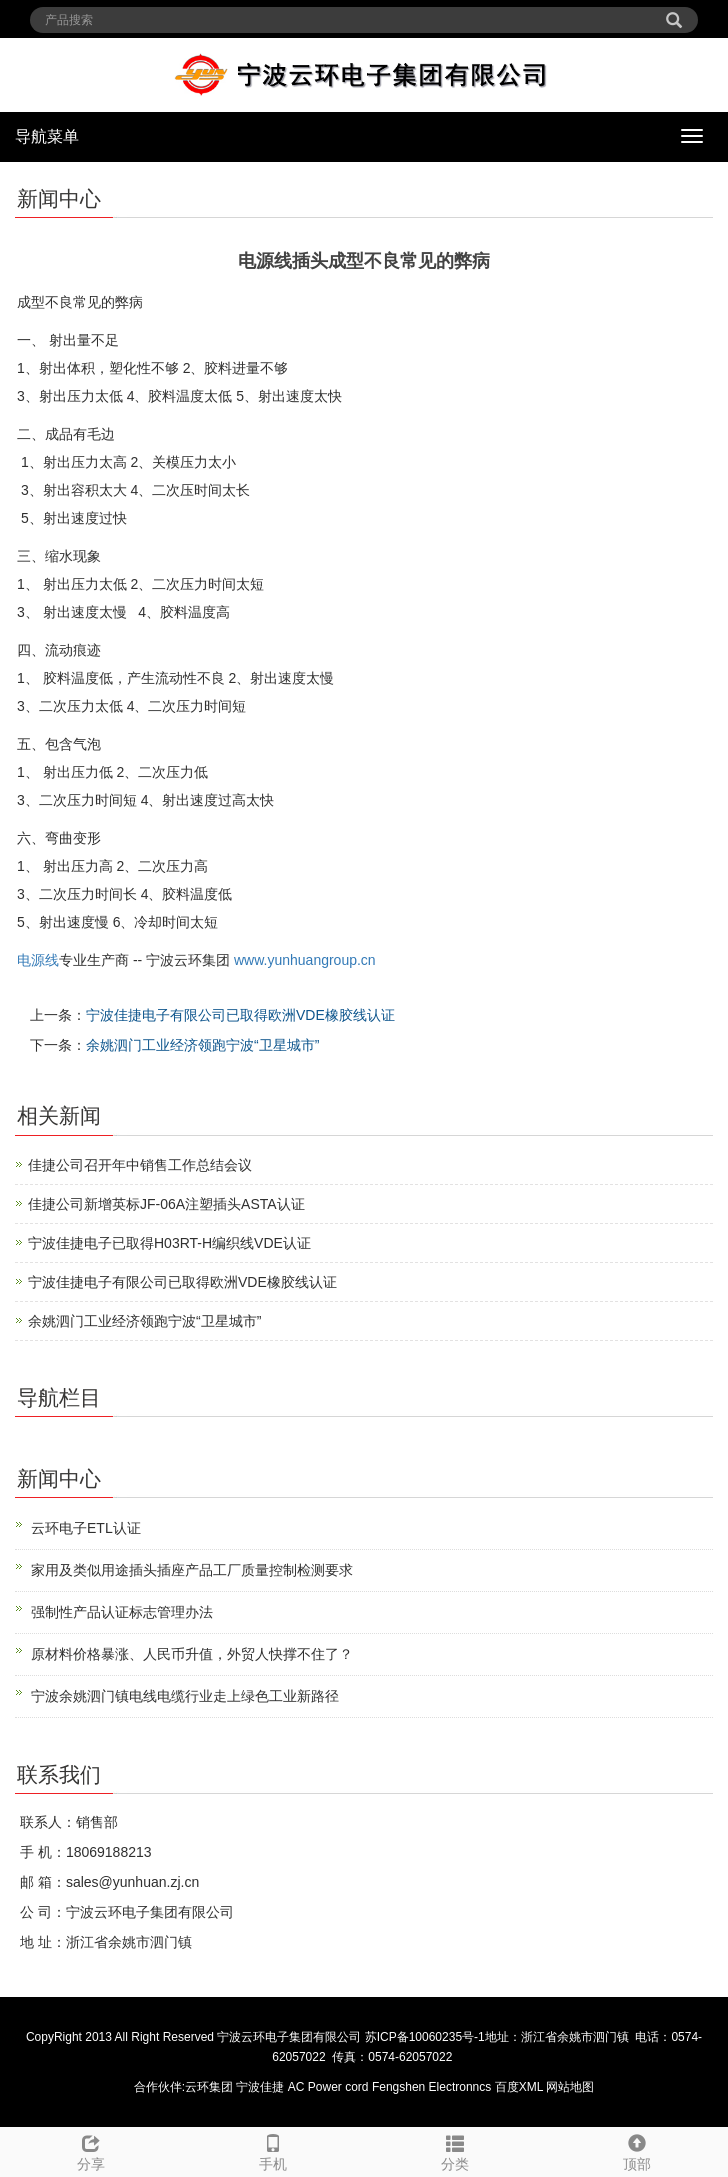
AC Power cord (328, 2087)
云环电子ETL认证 (86, 1528)
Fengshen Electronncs (431, 2087)
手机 (273, 2150)
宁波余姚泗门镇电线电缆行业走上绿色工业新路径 (185, 1696)
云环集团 (209, 2087)
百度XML (519, 2087)
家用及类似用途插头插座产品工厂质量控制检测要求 (192, 1570)
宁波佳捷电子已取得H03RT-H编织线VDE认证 (169, 1243)
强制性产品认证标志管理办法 (122, 1612)
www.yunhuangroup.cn (305, 960)
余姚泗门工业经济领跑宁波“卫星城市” (202, 1045)
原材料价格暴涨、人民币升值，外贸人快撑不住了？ (192, 1654)
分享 (91, 2150)
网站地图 (570, 2087)
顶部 (637, 2150)
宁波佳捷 (261, 2087)
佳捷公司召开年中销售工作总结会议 (140, 1165)
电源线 (38, 960)
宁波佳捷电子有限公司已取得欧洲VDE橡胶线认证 (240, 1015)
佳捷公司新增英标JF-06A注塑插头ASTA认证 (166, 1204)
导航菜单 (47, 136)
